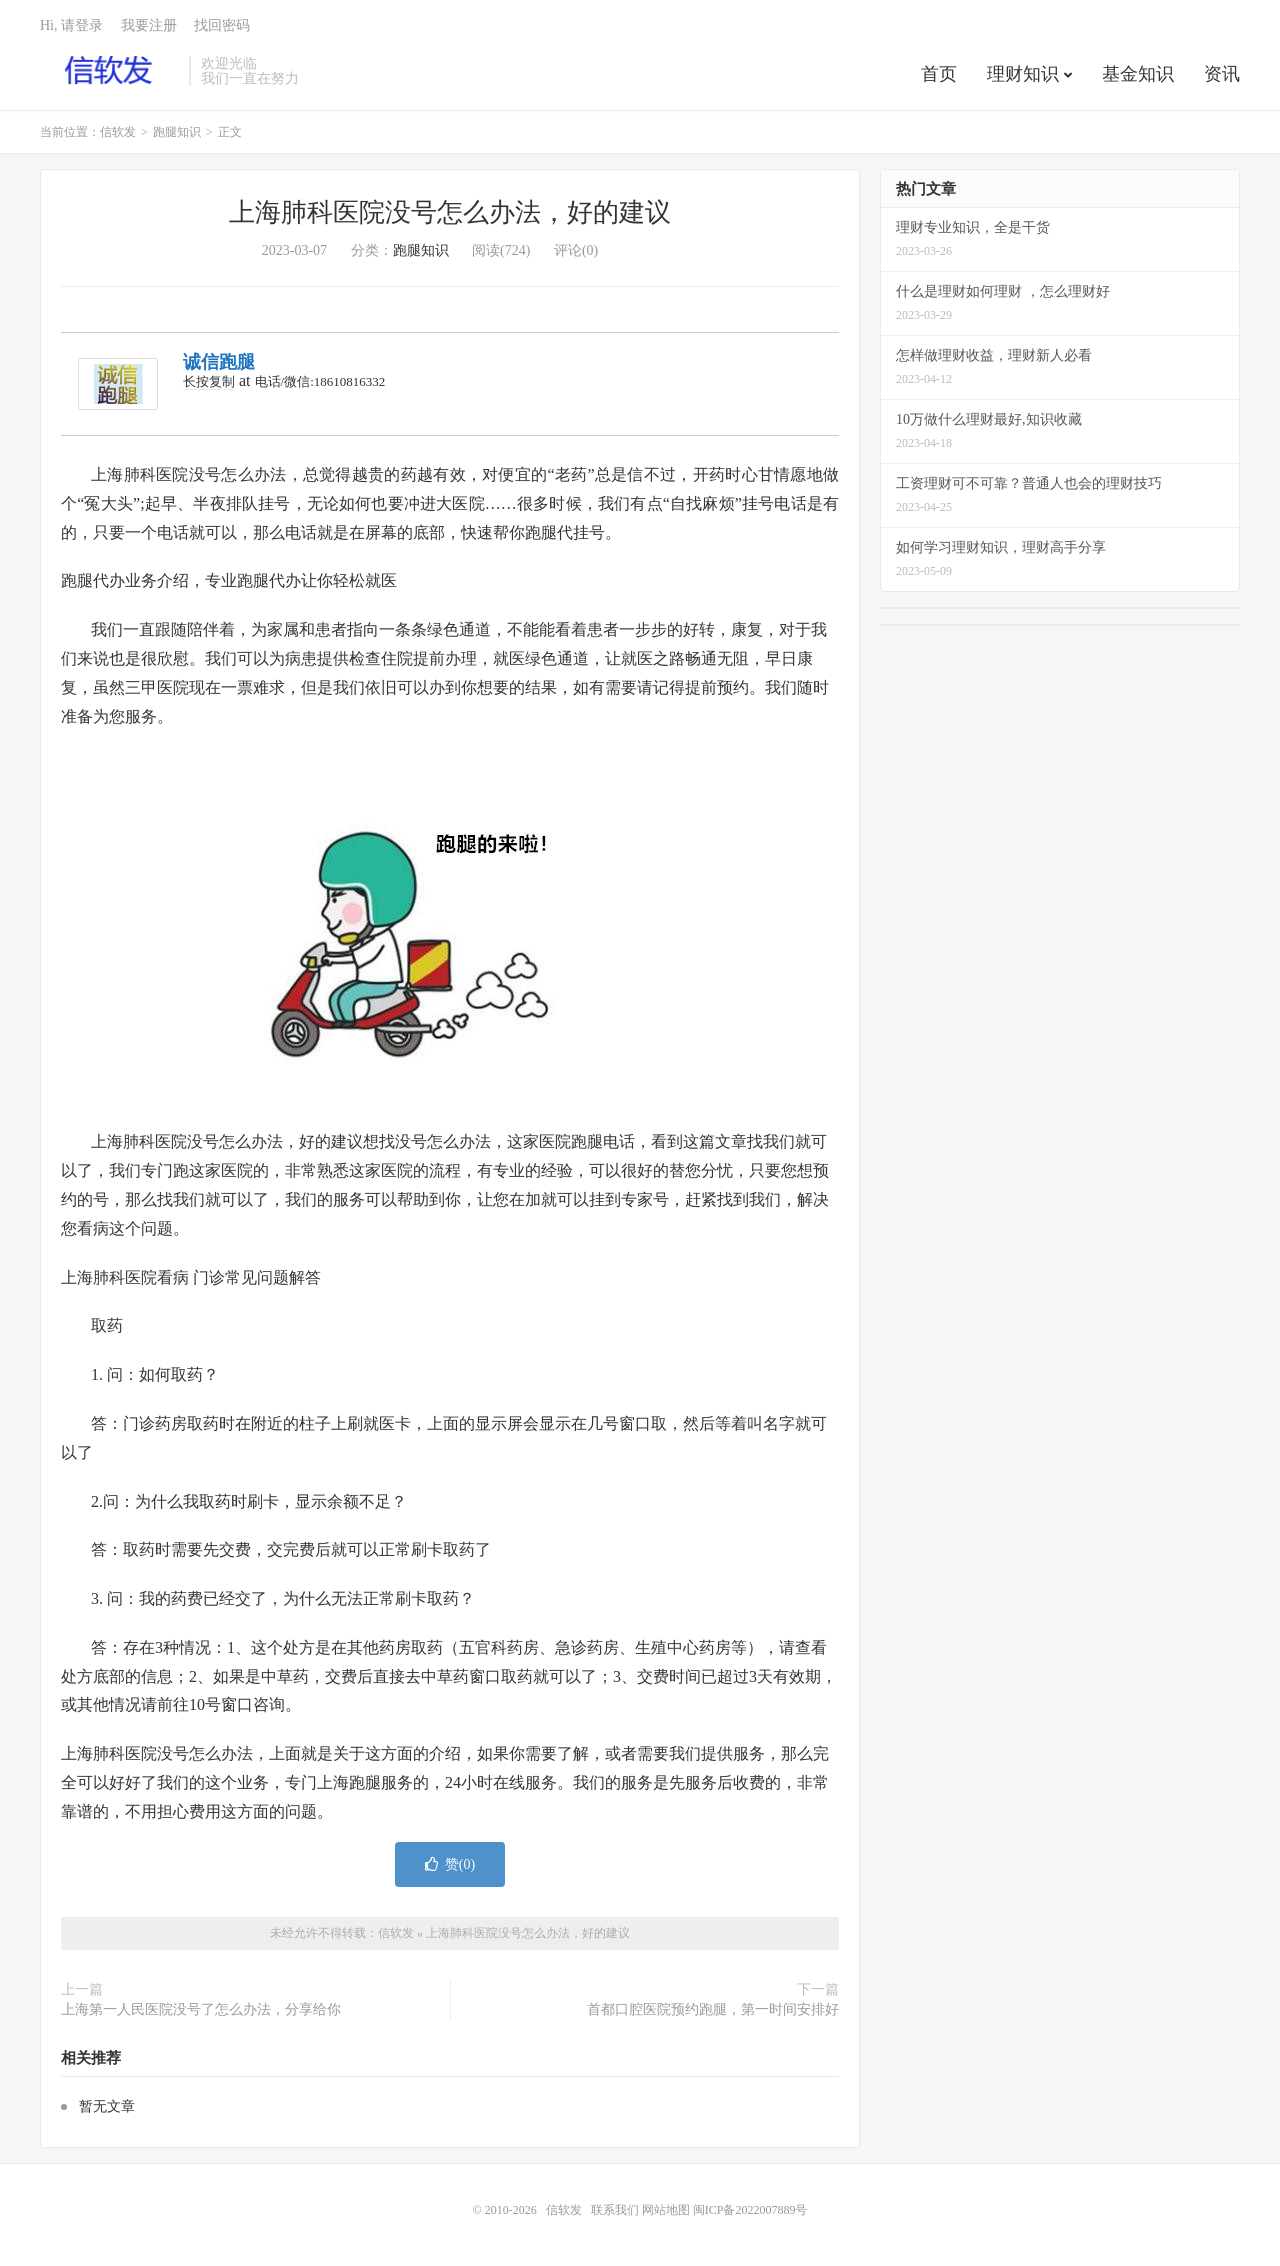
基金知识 (1138, 74)
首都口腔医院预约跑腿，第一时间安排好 (713, 2009)
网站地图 (666, 2210)
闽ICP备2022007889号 (750, 2210)
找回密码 (222, 25)
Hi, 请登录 (71, 25)
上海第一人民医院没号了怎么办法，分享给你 (201, 2009)
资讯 (1222, 74)
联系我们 (616, 2210)
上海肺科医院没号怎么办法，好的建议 (450, 212)
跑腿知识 (177, 132)
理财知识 (1023, 74)
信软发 (109, 71)
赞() (450, 1864)
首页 (939, 74)
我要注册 (149, 25)
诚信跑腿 (219, 362)
